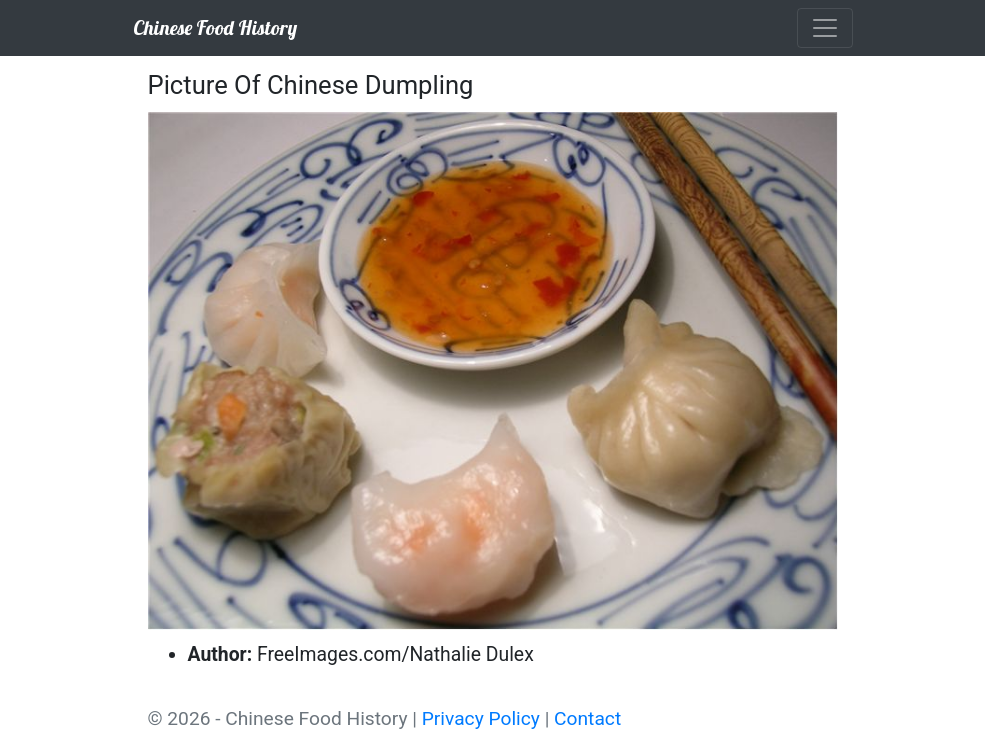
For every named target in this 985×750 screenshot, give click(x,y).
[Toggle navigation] (825, 28)
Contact (587, 718)
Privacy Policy (481, 718)
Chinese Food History (215, 27)
